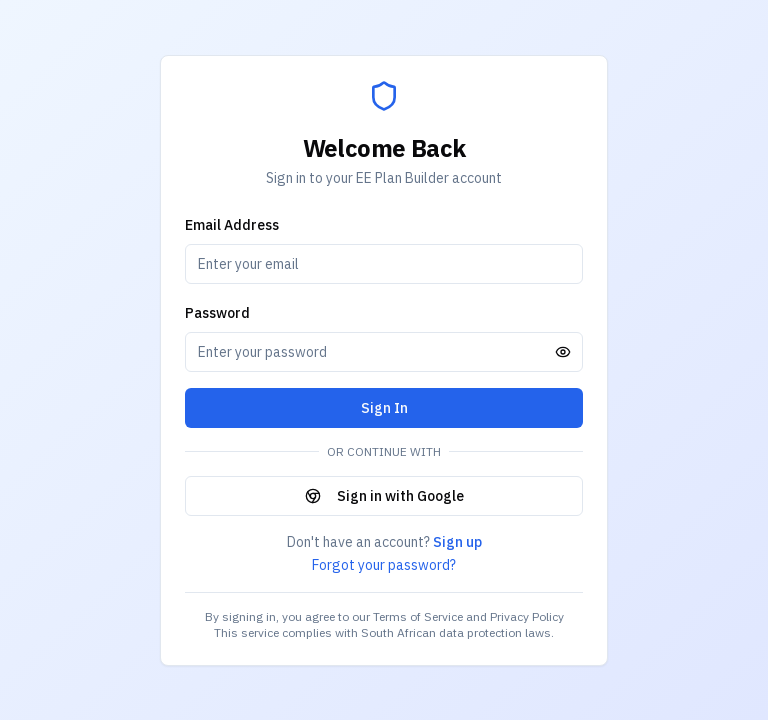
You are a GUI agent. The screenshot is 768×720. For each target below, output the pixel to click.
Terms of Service (418, 616)
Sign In (384, 408)
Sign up (457, 542)
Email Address (232, 225)
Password (217, 313)
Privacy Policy (527, 616)
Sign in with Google (384, 496)
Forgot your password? (384, 565)
